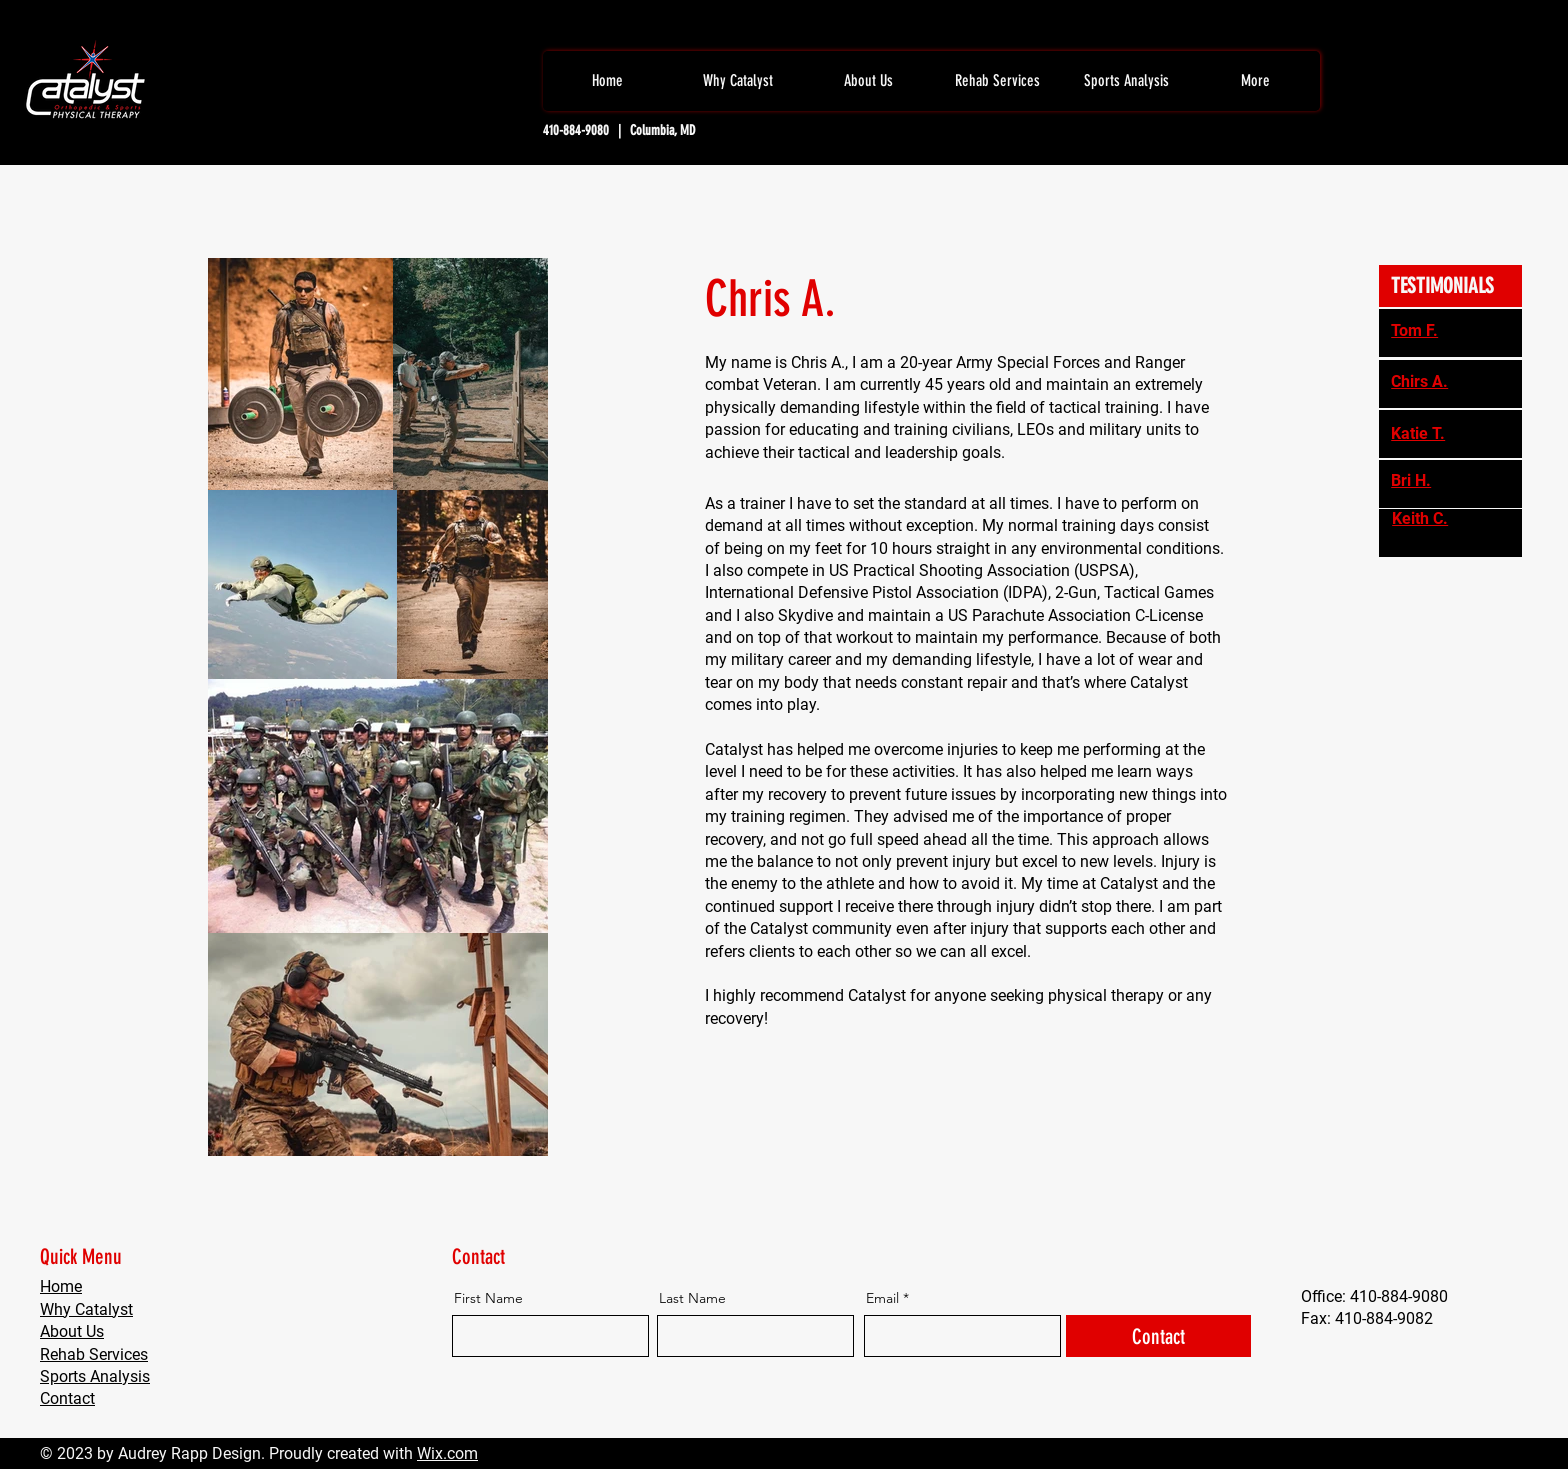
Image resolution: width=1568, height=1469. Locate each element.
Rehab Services (94, 1354)
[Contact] (1158, 1336)
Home (61, 1286)
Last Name (692, 1298)
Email (882, 1298)
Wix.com (447, 1453)
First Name (488, 1298)
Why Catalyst (86, 1309)
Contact (67, 1398)
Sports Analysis (95, 1376)
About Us (72, 1331)
